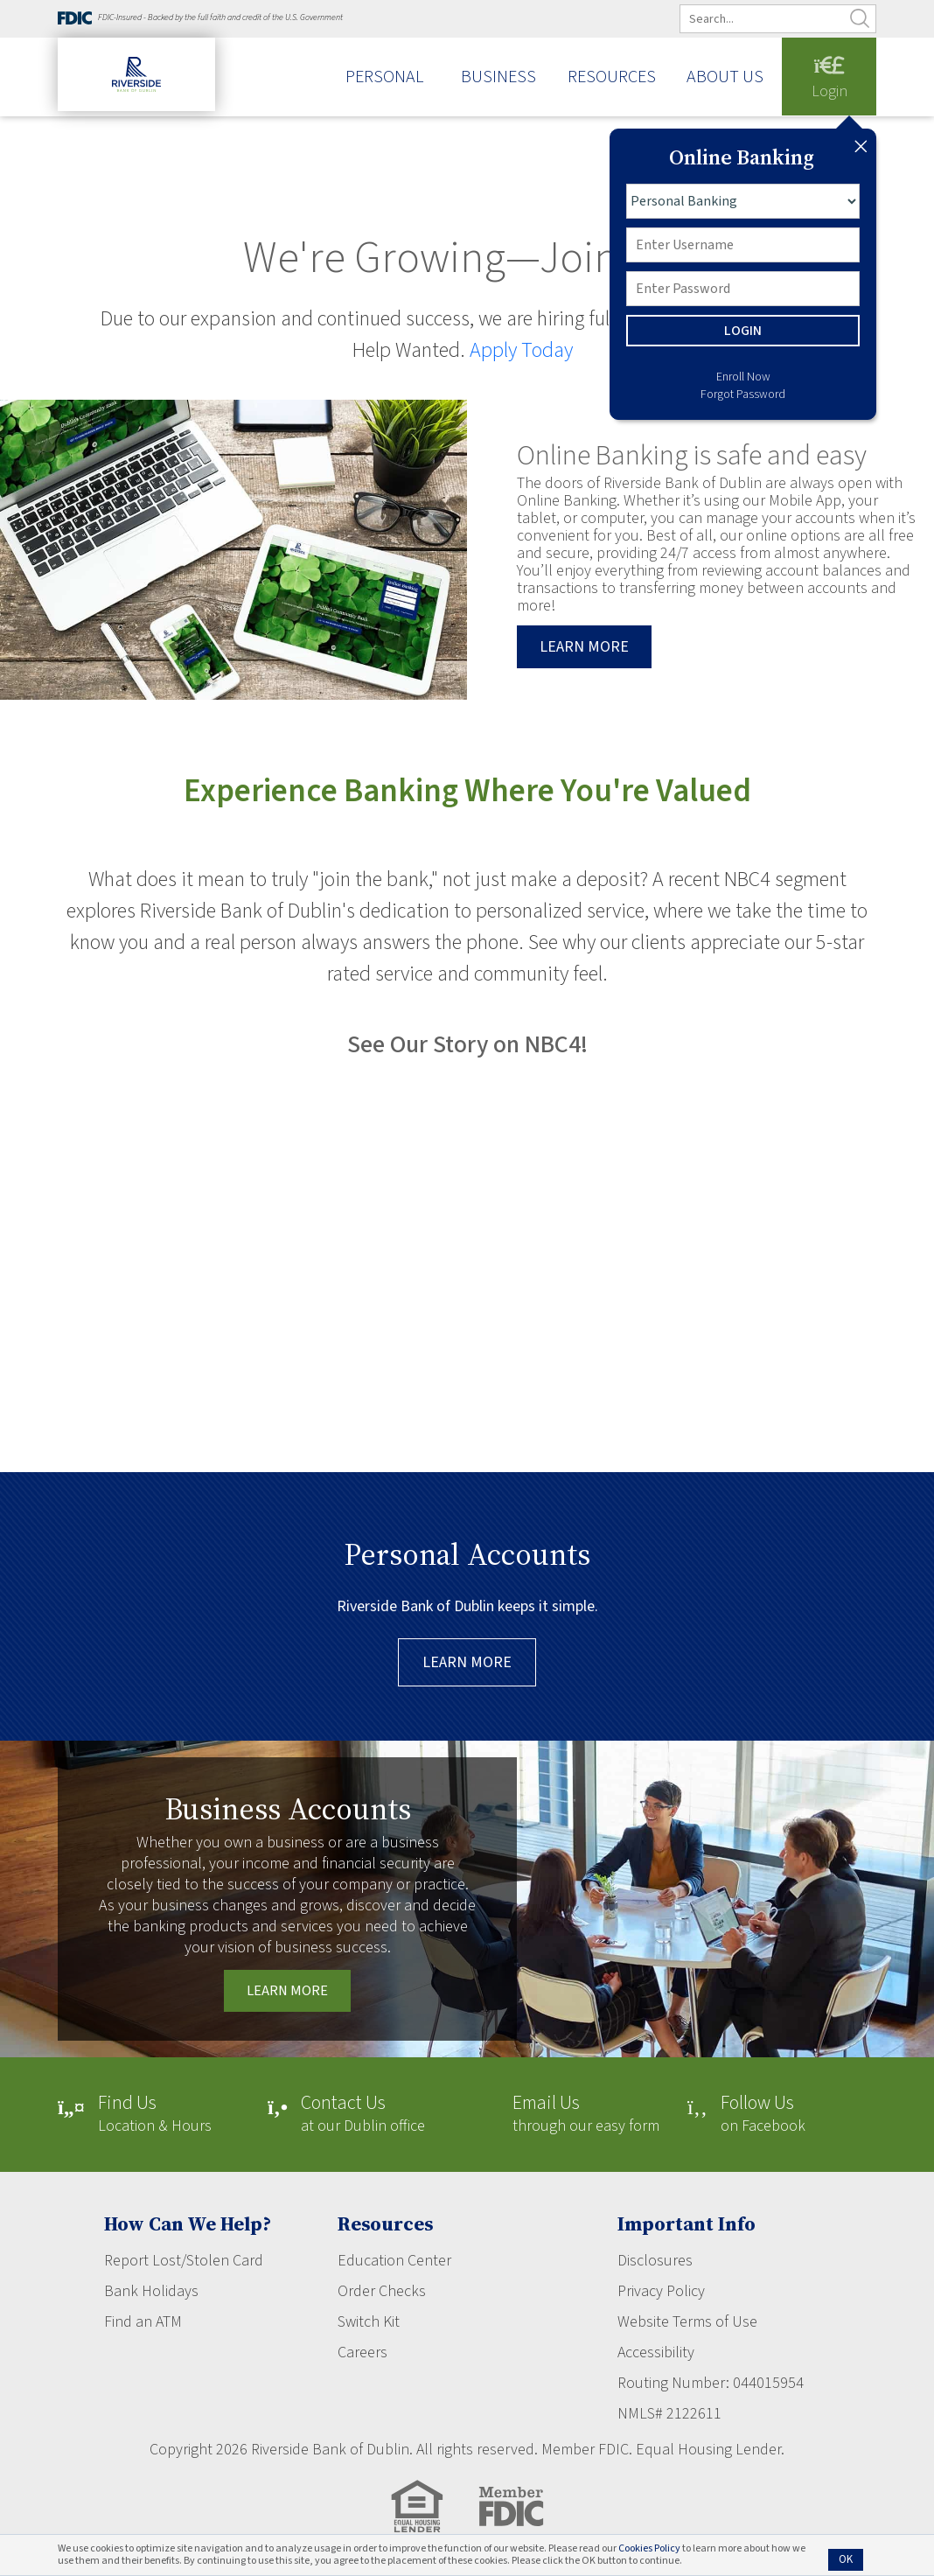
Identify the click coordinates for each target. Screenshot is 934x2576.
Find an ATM (143, 2322)
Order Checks (382, 2291)
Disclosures (655, 2261)
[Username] (743, 244)
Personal (384, 77)
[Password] (743, 288)
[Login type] (743, 201)
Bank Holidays (151, 2291)
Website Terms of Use (687, 2322)
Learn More (467, 1662)
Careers (362, 2352)
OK (846, 2559)
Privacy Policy (661, 2291)
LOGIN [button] (743, 330)
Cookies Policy (649, 2548)
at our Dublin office (363, 2115)
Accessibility (655, 2352)
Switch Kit (369, 2322)
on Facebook (763, 2115)
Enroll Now (743, 377)
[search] (789, 18)
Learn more (584, 647)
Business (498, 77)
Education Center (394, 2261)
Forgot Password (742, 394)
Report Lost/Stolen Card (183, 2261)
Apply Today (521, 350)
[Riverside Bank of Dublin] (136, 90)
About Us (725, 77)
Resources (612, 77)
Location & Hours (155, 2115)
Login (829, 79)
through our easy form (585, 2115)
